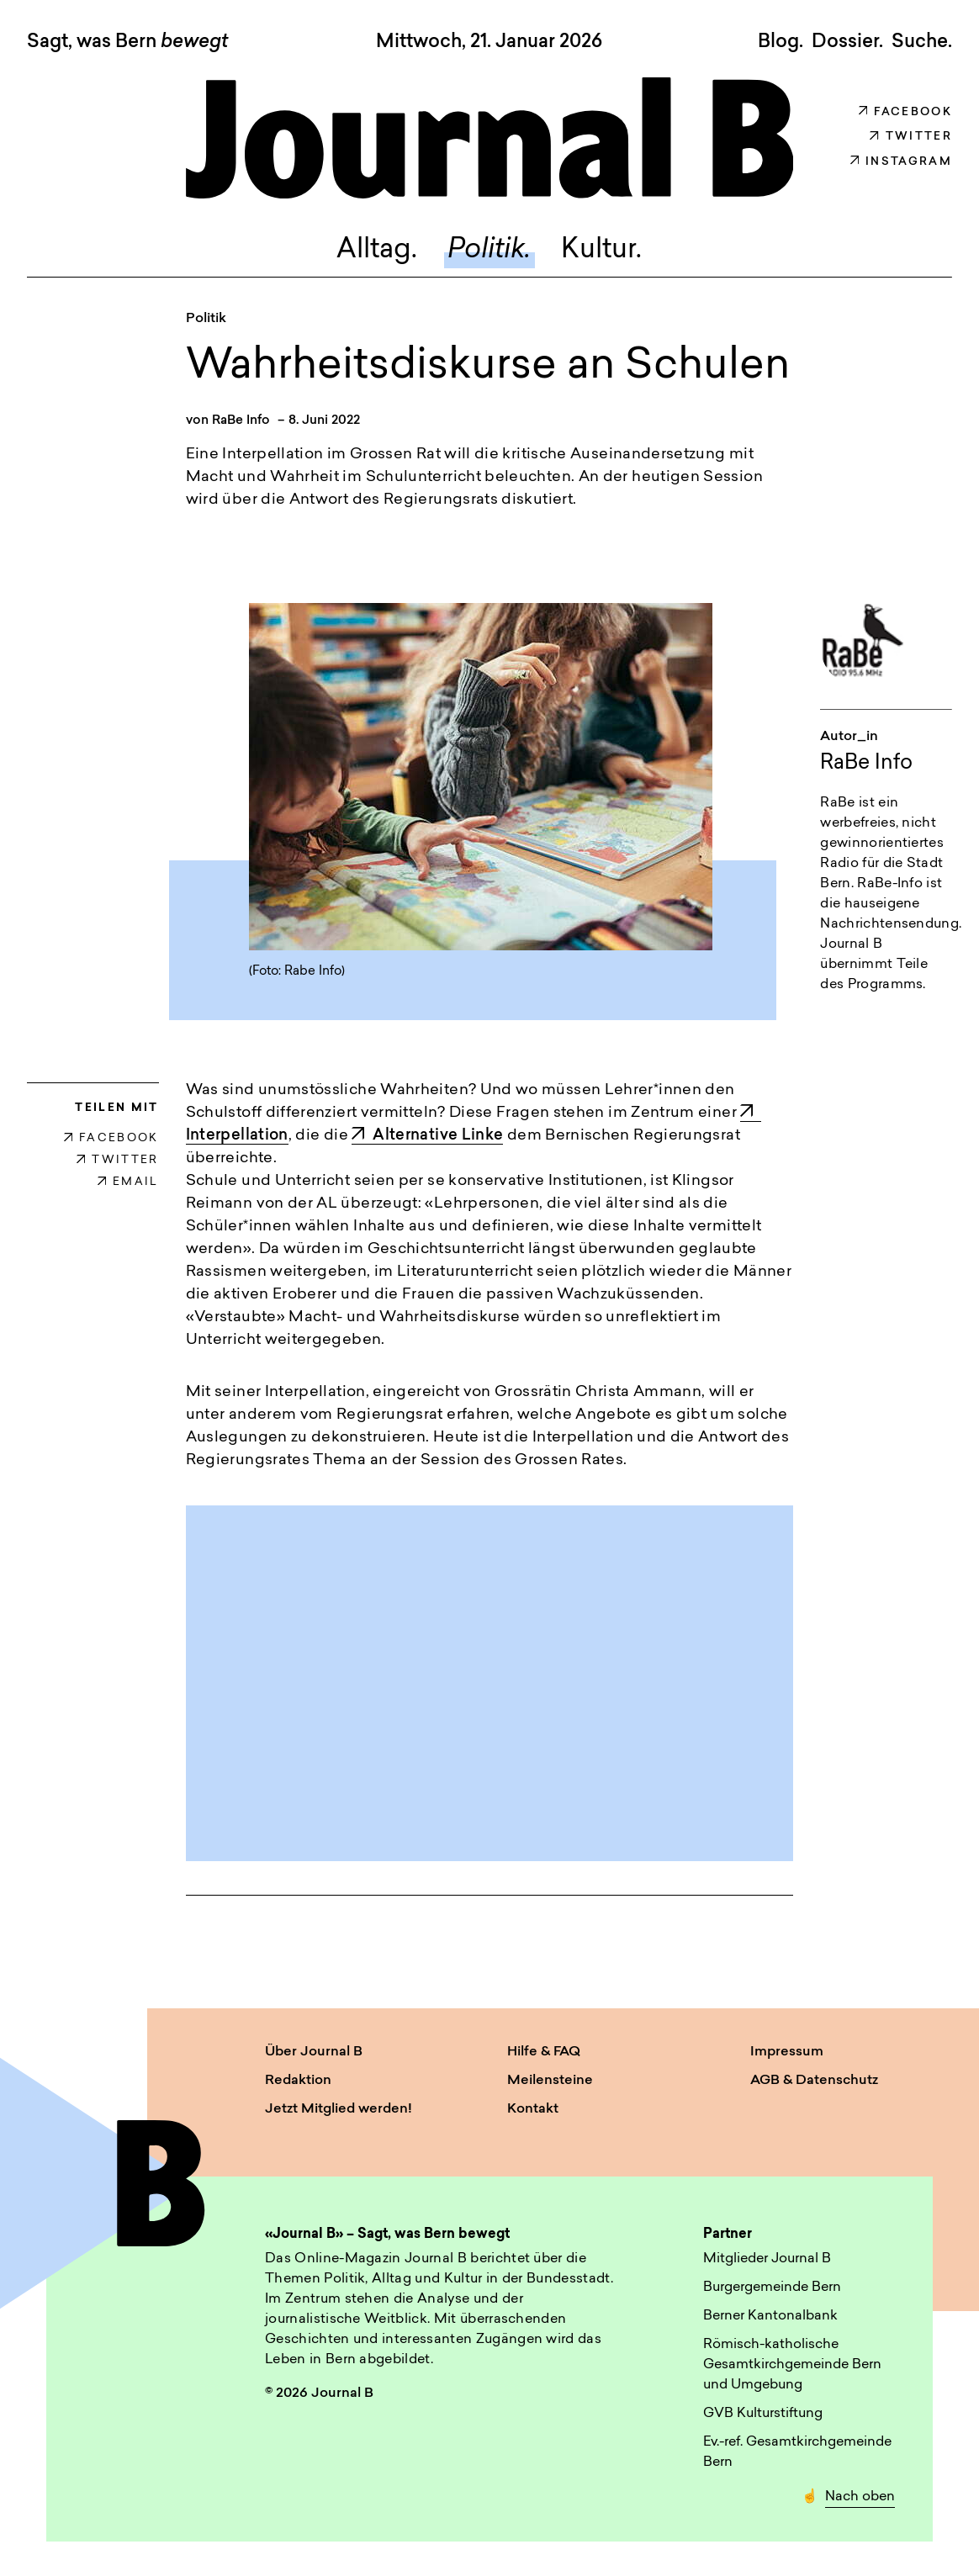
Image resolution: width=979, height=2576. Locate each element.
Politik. (489, 250)
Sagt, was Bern (127, 43)
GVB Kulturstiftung (763, 2413)
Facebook (905, 112)
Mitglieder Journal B (767, 2259)
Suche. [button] (922, 42)
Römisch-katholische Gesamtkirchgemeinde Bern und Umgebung (792, 2365)
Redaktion (298, 2080)
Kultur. (601, 250)
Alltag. (376, 250)
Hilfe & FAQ (543, 2052)
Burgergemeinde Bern (772, 2287)
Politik (206, 318)
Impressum (786, 2052)
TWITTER (118, 1160)
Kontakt (532, 2109)
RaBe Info (241, 421)
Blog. (780, 42)
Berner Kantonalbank (770, 2316)
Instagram (901, 161)
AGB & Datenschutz (814, 2080)
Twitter (911, 136)
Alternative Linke (427, 1136)
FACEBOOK (111, 1138)
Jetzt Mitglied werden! (338, 2109)
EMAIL (128, 1182)
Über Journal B (313, 2052)
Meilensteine (550, 2080)
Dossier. (847, 42)
